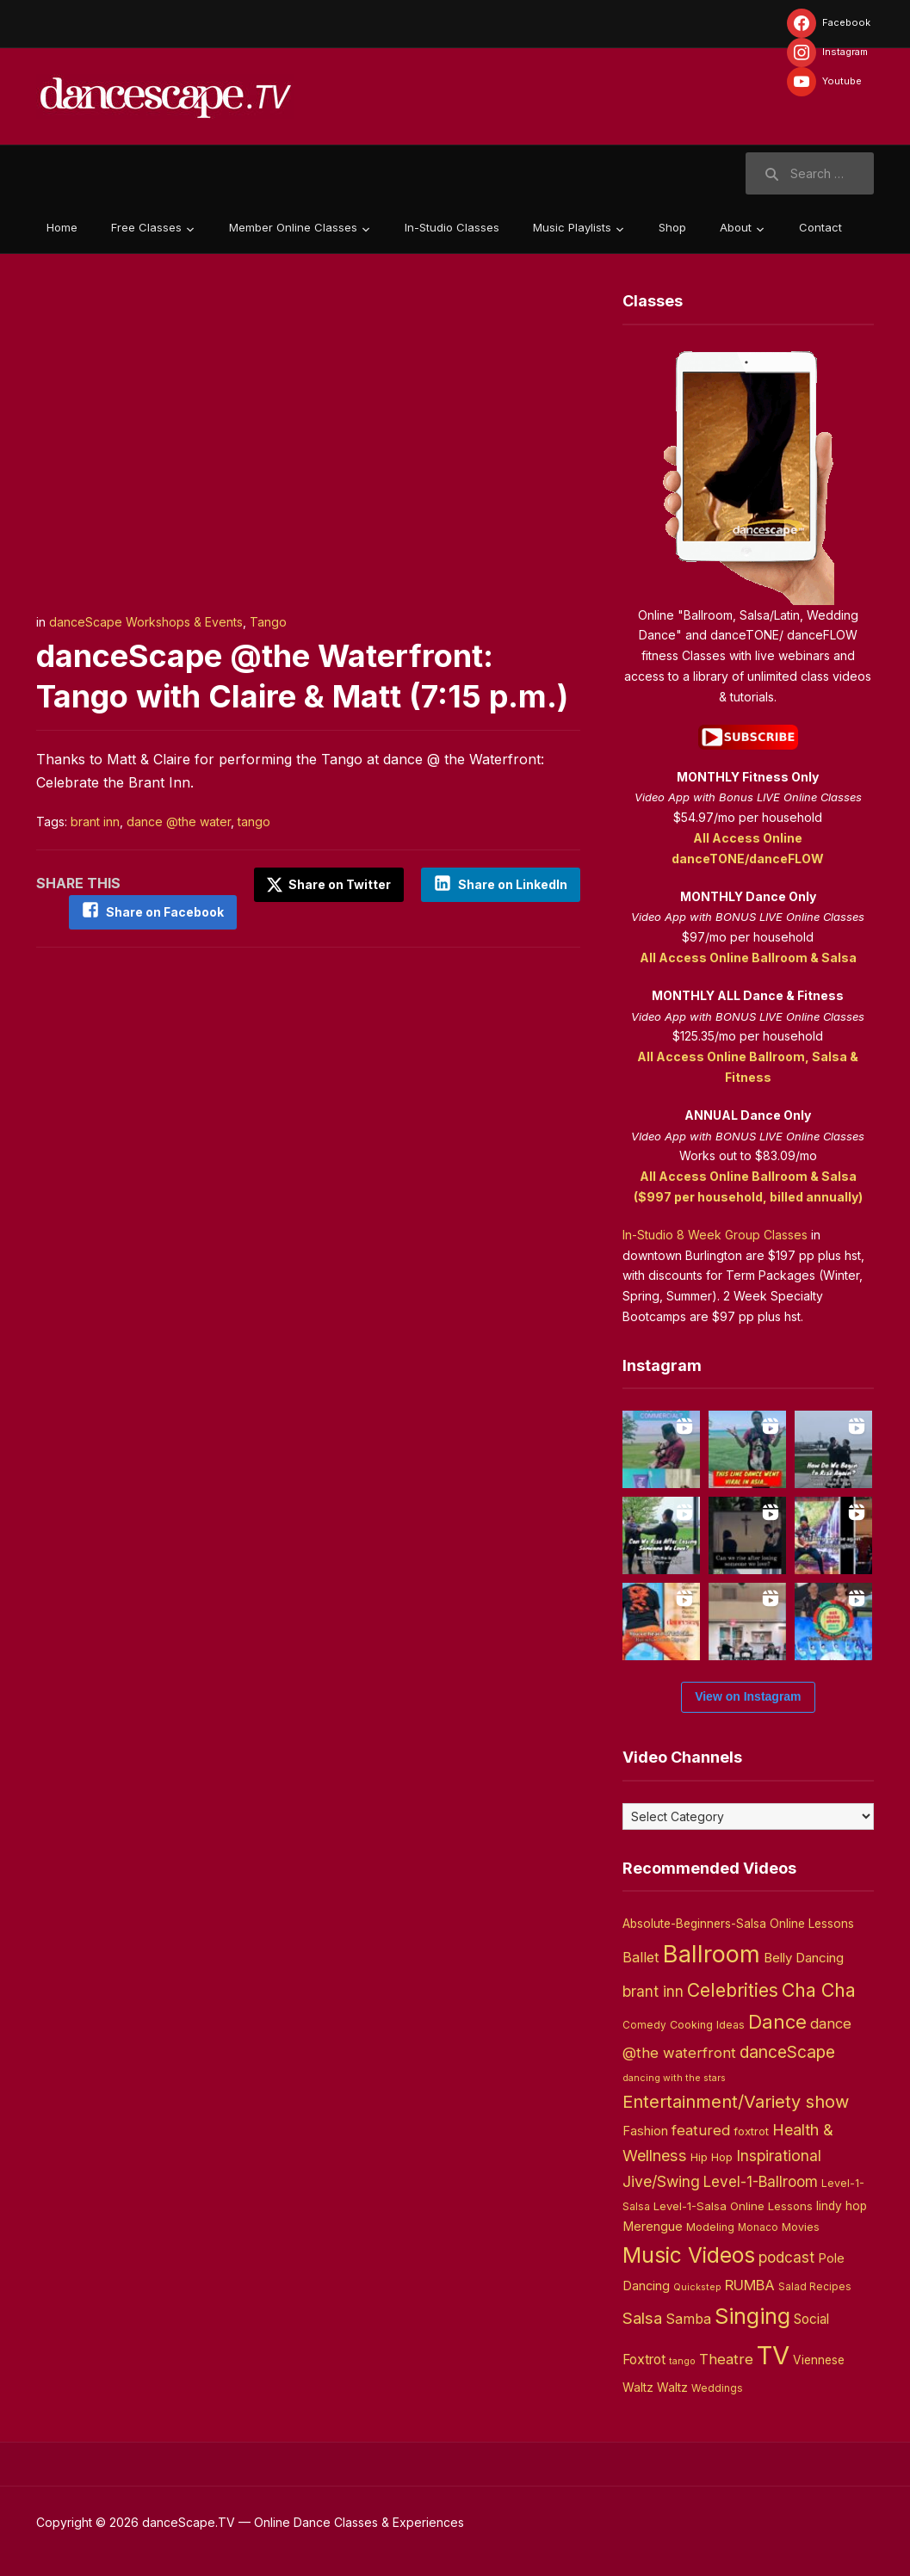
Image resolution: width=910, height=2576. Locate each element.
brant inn (95, 821)
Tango (268, 622)
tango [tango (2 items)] (682, 2361)
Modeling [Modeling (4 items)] (710, 2227)
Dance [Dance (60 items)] (777, 2022)
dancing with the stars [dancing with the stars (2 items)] (674, 2078)
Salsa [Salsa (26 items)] (642, 2318)
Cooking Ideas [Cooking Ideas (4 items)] (707, 2024)
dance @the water (179, 821)
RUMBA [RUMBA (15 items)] (750, 2285)
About (736, 227)
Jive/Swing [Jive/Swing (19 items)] (661, 2181)
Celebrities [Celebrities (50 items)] (732, 1990)
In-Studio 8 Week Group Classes (715, 1234)
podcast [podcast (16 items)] (786, 2257)
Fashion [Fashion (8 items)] (645, 2131)
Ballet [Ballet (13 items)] (640, 1957)
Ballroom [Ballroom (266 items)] (711, 1954)
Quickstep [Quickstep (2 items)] (697, 2287)
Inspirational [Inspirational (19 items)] (778, 2156)
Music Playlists (572, 227)
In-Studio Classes (452, 227)
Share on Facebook (165, 912)
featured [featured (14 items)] (701, 2130)
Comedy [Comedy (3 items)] (644, 2025)
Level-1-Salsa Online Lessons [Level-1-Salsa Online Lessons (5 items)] (733, 2206)
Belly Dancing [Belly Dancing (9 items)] (804, 1957)
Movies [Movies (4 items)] (801, 2227)
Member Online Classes (293, 227)
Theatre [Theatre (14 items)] (726, 2359)
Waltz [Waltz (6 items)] (672, 2387)
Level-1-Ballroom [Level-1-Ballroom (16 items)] (760, 2181)
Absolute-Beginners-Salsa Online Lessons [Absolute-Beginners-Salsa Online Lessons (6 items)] (738, 1923)
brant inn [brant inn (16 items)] (653, 1991)
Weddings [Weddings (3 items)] (717, 2388)
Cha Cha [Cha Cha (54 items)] (819, 1990)
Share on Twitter (329, 885)
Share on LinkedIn (512, 884)
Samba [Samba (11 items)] (688, 2319)
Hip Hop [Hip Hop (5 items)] (711, 2157)
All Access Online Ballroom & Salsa (748, 957)
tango (254, 821)
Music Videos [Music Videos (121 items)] (688, 2255)
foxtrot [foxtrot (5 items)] (751, 2131)
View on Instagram (748, 1696)
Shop (672, 227)
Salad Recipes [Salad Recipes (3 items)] (814, 2287)
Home (61, 227)
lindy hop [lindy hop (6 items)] (841, 2206)
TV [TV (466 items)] (773, 2355)
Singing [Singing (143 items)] (752, 2316)
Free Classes (146, 227)
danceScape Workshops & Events (146, 622)
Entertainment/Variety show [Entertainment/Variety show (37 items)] (735, 2101)
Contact (820, 227)
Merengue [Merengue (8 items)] (652, 2226)
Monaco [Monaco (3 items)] (758, 2227)
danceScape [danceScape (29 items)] (787, 2052)
